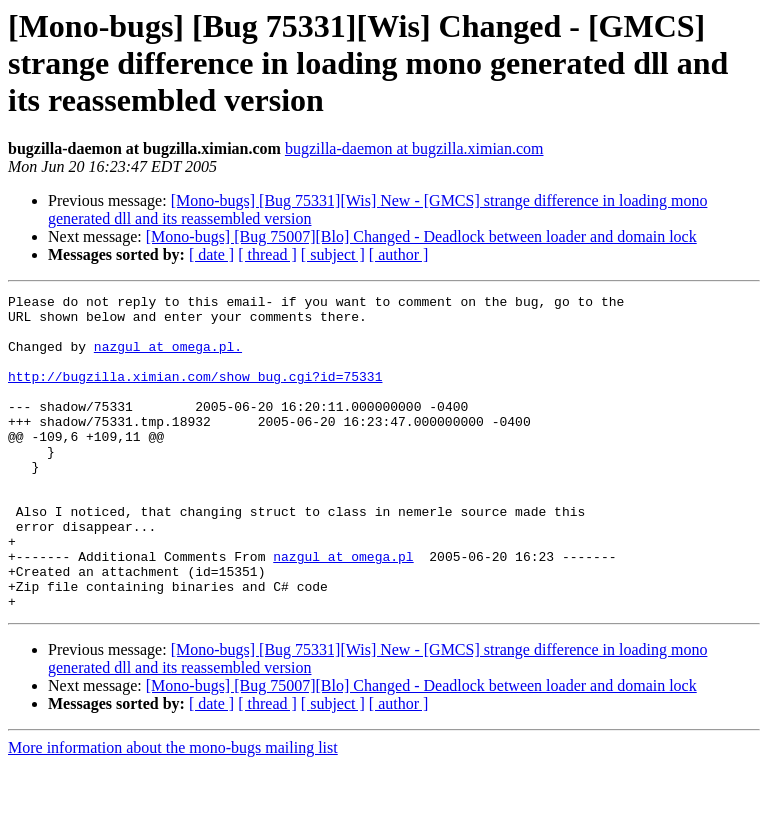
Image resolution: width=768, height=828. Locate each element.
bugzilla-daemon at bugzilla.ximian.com (414, 148)
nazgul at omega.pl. (168, 358)
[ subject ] (333, 254)
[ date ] (211, 254)
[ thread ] (267, 254)
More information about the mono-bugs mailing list (173, 810)
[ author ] (399, 254)
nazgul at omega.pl (343, 610)
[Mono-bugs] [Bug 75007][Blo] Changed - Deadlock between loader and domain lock (421, 236)
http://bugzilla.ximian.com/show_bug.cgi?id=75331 (195, 394)
